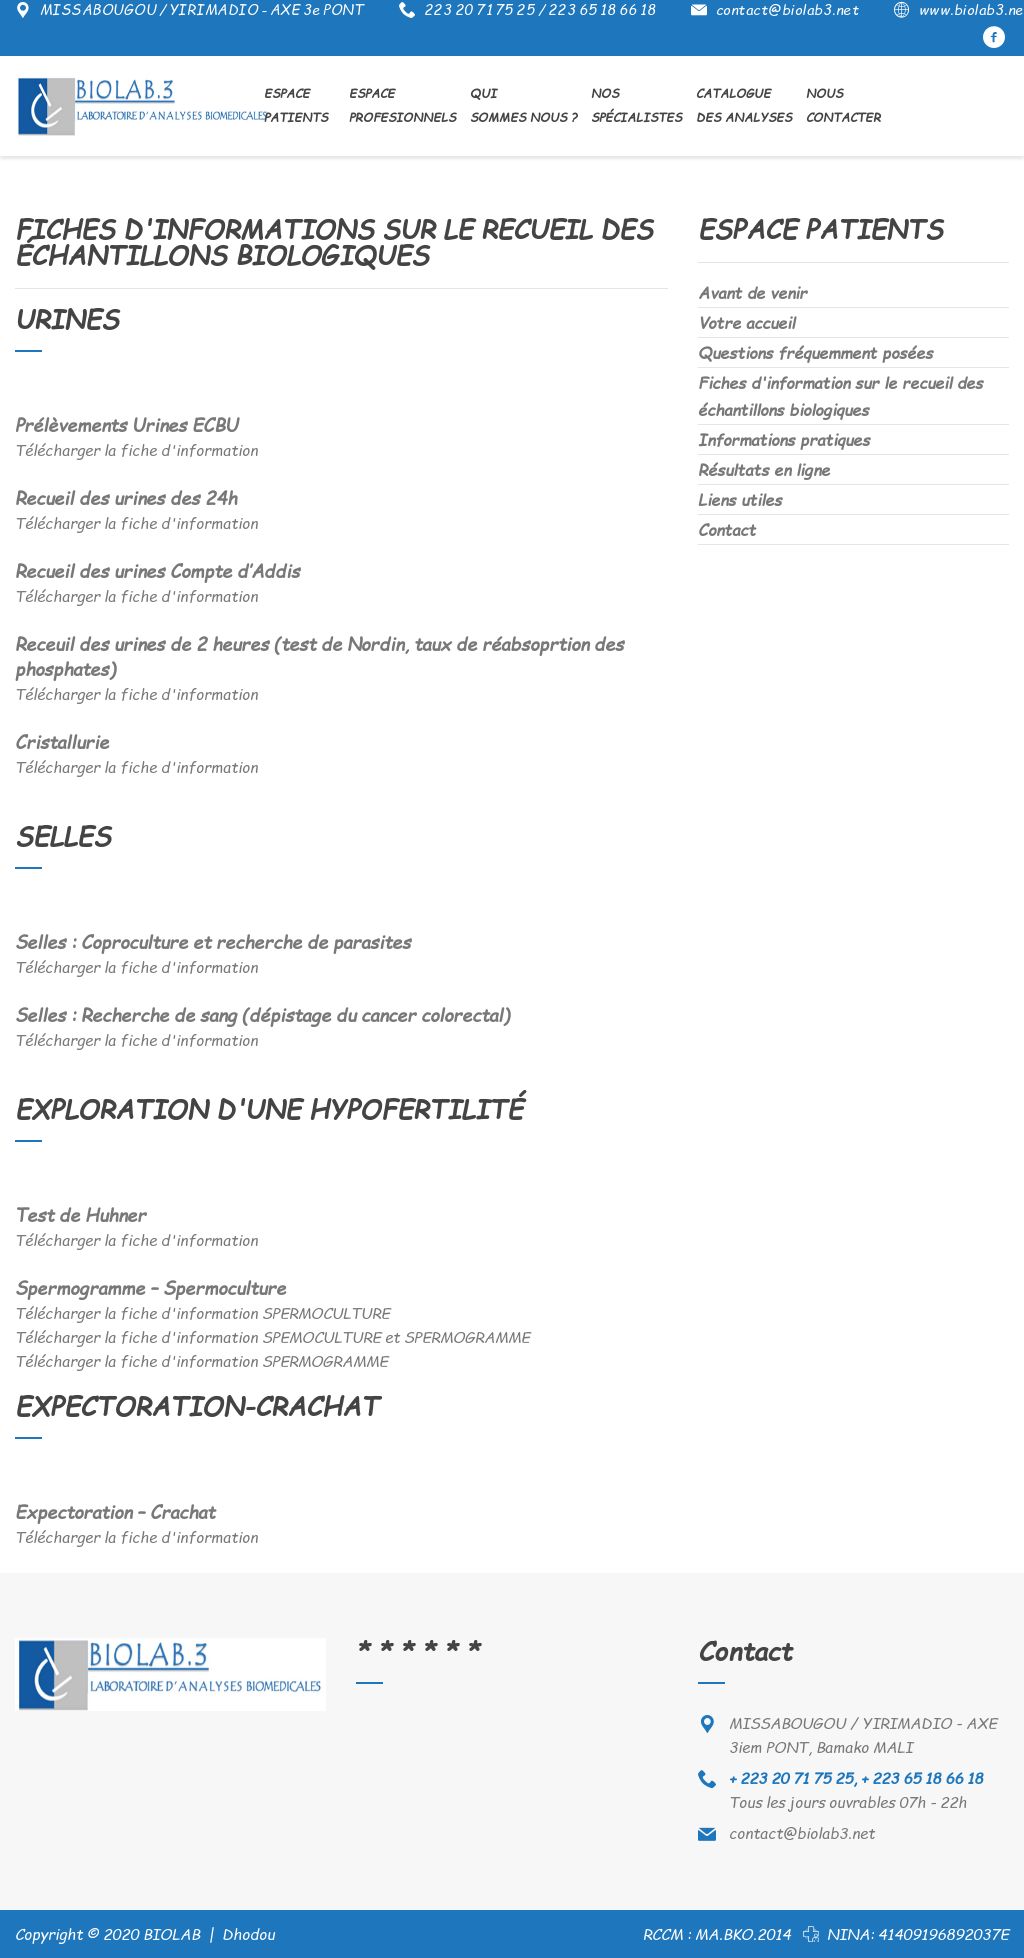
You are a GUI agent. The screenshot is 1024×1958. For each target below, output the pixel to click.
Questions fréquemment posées (815, 352)
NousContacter (843, 105)
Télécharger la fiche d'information (136, 450)
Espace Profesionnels (402, 105)
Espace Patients (298, 105)
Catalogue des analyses (744, 105)
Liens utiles (740, 499)
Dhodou (248, 1934)
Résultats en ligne (764, 469)
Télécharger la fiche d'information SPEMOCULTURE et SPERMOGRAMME (272, 1337)
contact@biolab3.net (802, 1833)
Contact (727, 529)
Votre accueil (746, 322)
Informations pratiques (784, 439)
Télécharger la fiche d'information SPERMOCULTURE (202, 1313)
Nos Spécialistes (636, 105)
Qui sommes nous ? (523, 105)
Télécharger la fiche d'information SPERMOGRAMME (201, 1361)
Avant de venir (752, 292)
